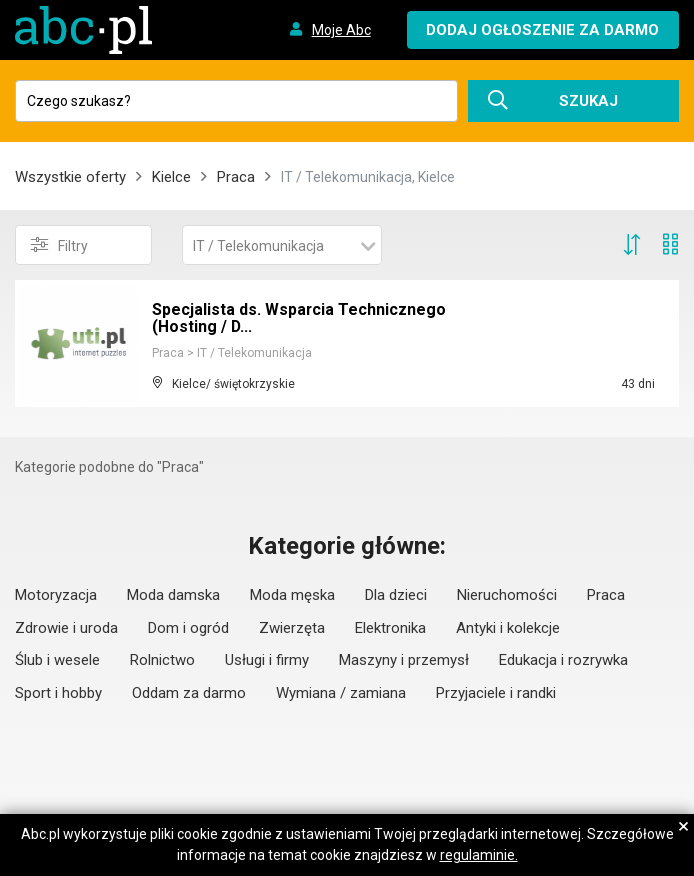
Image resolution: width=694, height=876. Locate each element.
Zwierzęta (292, 628)
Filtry (59, 245)
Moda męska (292, 595)
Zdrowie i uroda (66, 628)
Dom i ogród (188, 628)
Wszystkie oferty (70, 177)
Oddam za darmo (189, 693)
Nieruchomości (507, 595)
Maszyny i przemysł (404, 660)
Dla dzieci (396, 595)
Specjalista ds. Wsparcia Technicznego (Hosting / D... (299, 318)
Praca (236, 177)
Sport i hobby (58, 693)
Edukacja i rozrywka (563, 660)
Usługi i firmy (267, 660)
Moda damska (173, 595)
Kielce (171, 177)
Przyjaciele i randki (496, 693)
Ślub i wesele (57, 660)
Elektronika (390, 628)
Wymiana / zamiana (341, 693)
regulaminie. (479, 855)
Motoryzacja (56, 595)
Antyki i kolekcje (508, 628)
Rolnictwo (162, 660)
